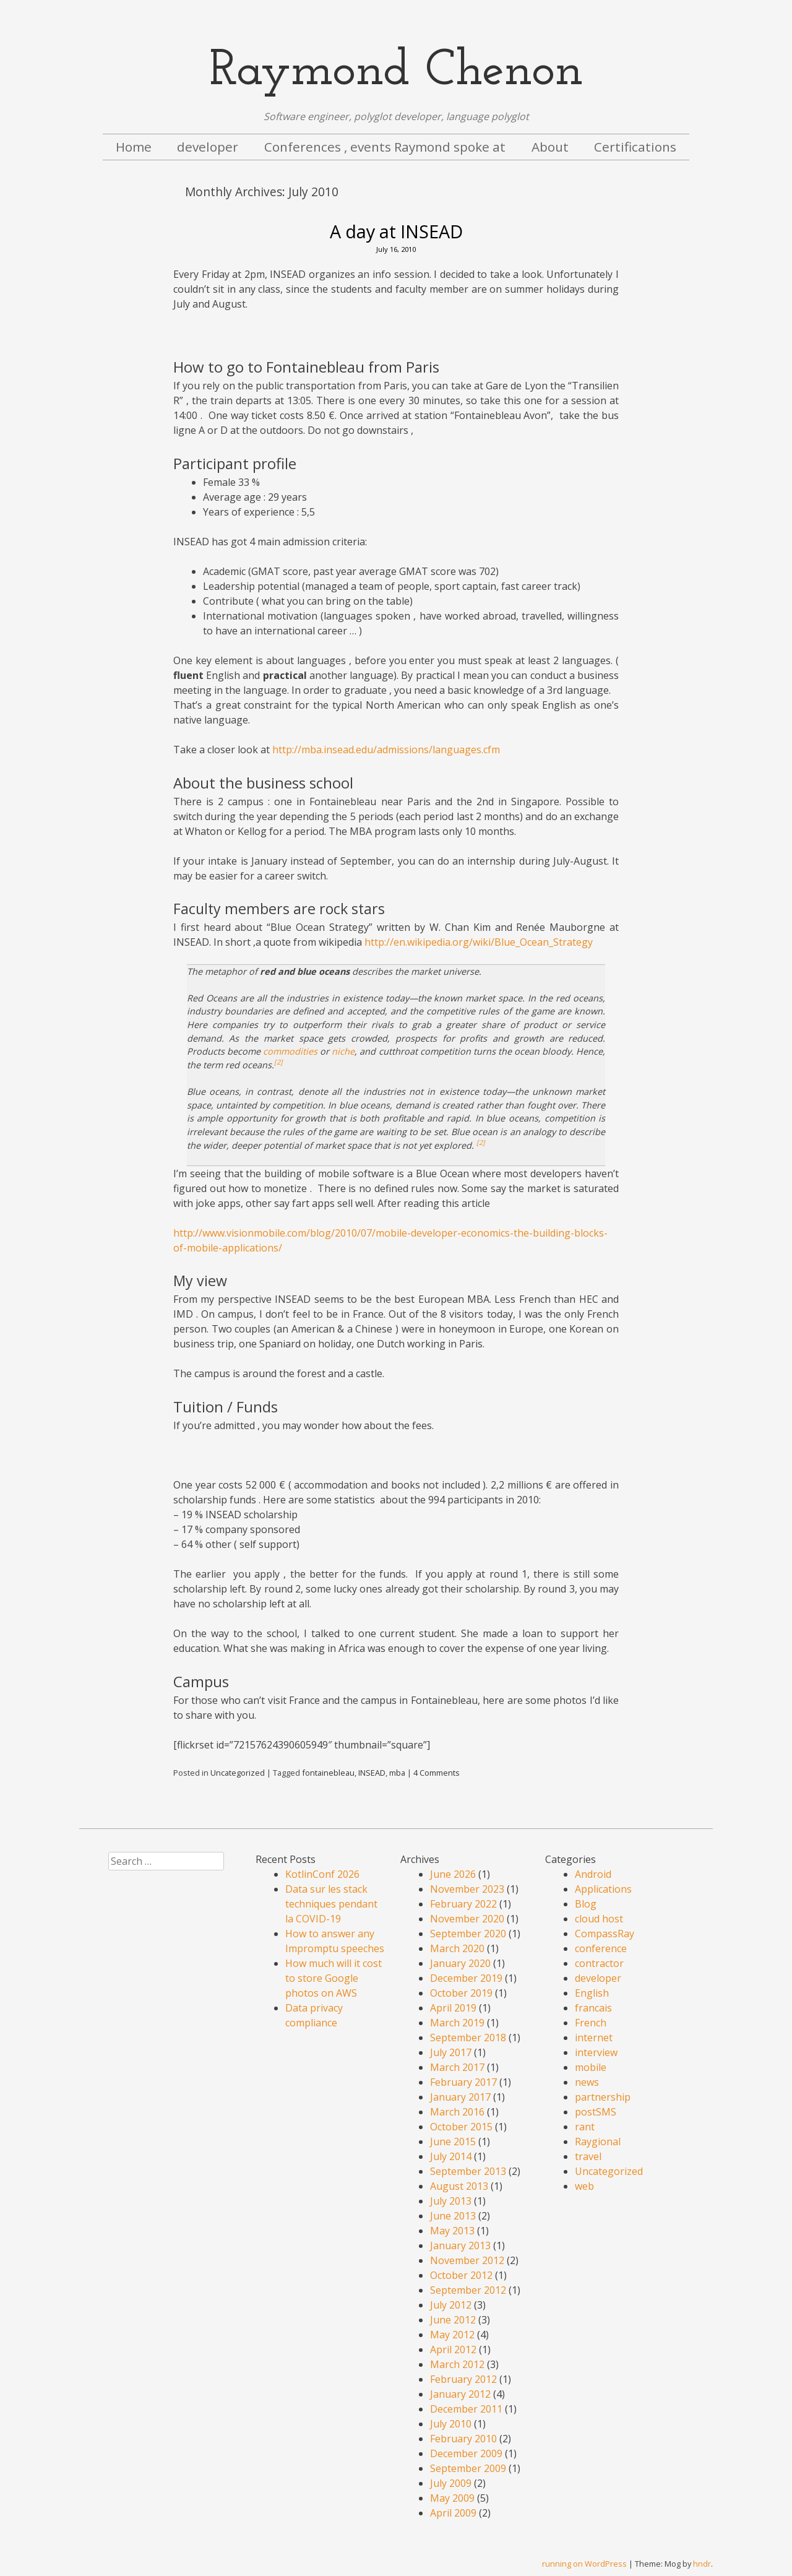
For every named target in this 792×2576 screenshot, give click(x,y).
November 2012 (467, 2260)
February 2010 (463, 2438)
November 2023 (467, 1889)
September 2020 (468, 1933)
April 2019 (453, 2008)
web (584, 2186)
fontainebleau (328, 1772)
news (587, 2082)
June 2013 (453, 2216)
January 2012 (460, 2394)
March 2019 (457, 2022)
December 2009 (466, 2453)
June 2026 (453, 1874)
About (550, 146)
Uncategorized (237, 1772)
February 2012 (463, 2379)
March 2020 (457, 1948)
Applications (603, 1889)
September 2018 (468, 2037)
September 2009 (468, 2468)
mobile (590, 2067)
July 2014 (450, 2156)
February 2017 (463, 2082)
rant (585, 2126)
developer (207, 146)
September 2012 (468, 2290)
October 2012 (461, 2275)
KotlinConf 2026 (322, 1874)
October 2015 (461, 2126)
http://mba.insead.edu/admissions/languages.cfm (386, 749)
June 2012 (453, 2320)
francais (593, 2008)
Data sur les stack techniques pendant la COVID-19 (331, 1904)
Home (134, 146)
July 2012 (450, 2305)
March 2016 (457, 2112)
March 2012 (457, 2364)
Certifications (635, 146)
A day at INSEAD (396, 231)
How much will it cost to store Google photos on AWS (333, 1978)
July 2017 (450, 2052)
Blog (585, 1904)
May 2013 (452, 2230)
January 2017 (460, 2097)
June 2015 (453, 2141)
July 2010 (450, 2424)
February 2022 (463, 1904)
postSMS (595, 2112)
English (592, 1993)
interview (596, 2052)
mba (397, 1772)
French (590, 2022)
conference (601, 1948)
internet (594, 2037)
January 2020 (460, 1963)
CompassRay (604, 1933)
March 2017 (457, 2067)
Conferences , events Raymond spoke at (385, 146)
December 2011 (466, 2409)
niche (343, 1051)
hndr (702, 2563)
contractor (599, 1963)
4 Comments (436, 1772)
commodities (290, 1051)
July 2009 (450, 2483)
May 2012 (452, 2334)
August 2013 (459, 2186)
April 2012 (453, 2349)
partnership (603, 2097)
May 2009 (452, 2498)
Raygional (598, 2141)
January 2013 (460, 2245)
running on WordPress (584, 2563)
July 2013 (450, 2201)
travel (588, 2156)
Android (593, 1874)
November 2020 (467, 1919)
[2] (278, 1061)
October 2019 (461, 1993)
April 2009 (453, 2513)
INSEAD (371, 1772)
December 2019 (466, 1978)
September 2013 (468, 2171)
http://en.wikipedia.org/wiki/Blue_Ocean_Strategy (478, 942)
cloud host (599, 1919)
